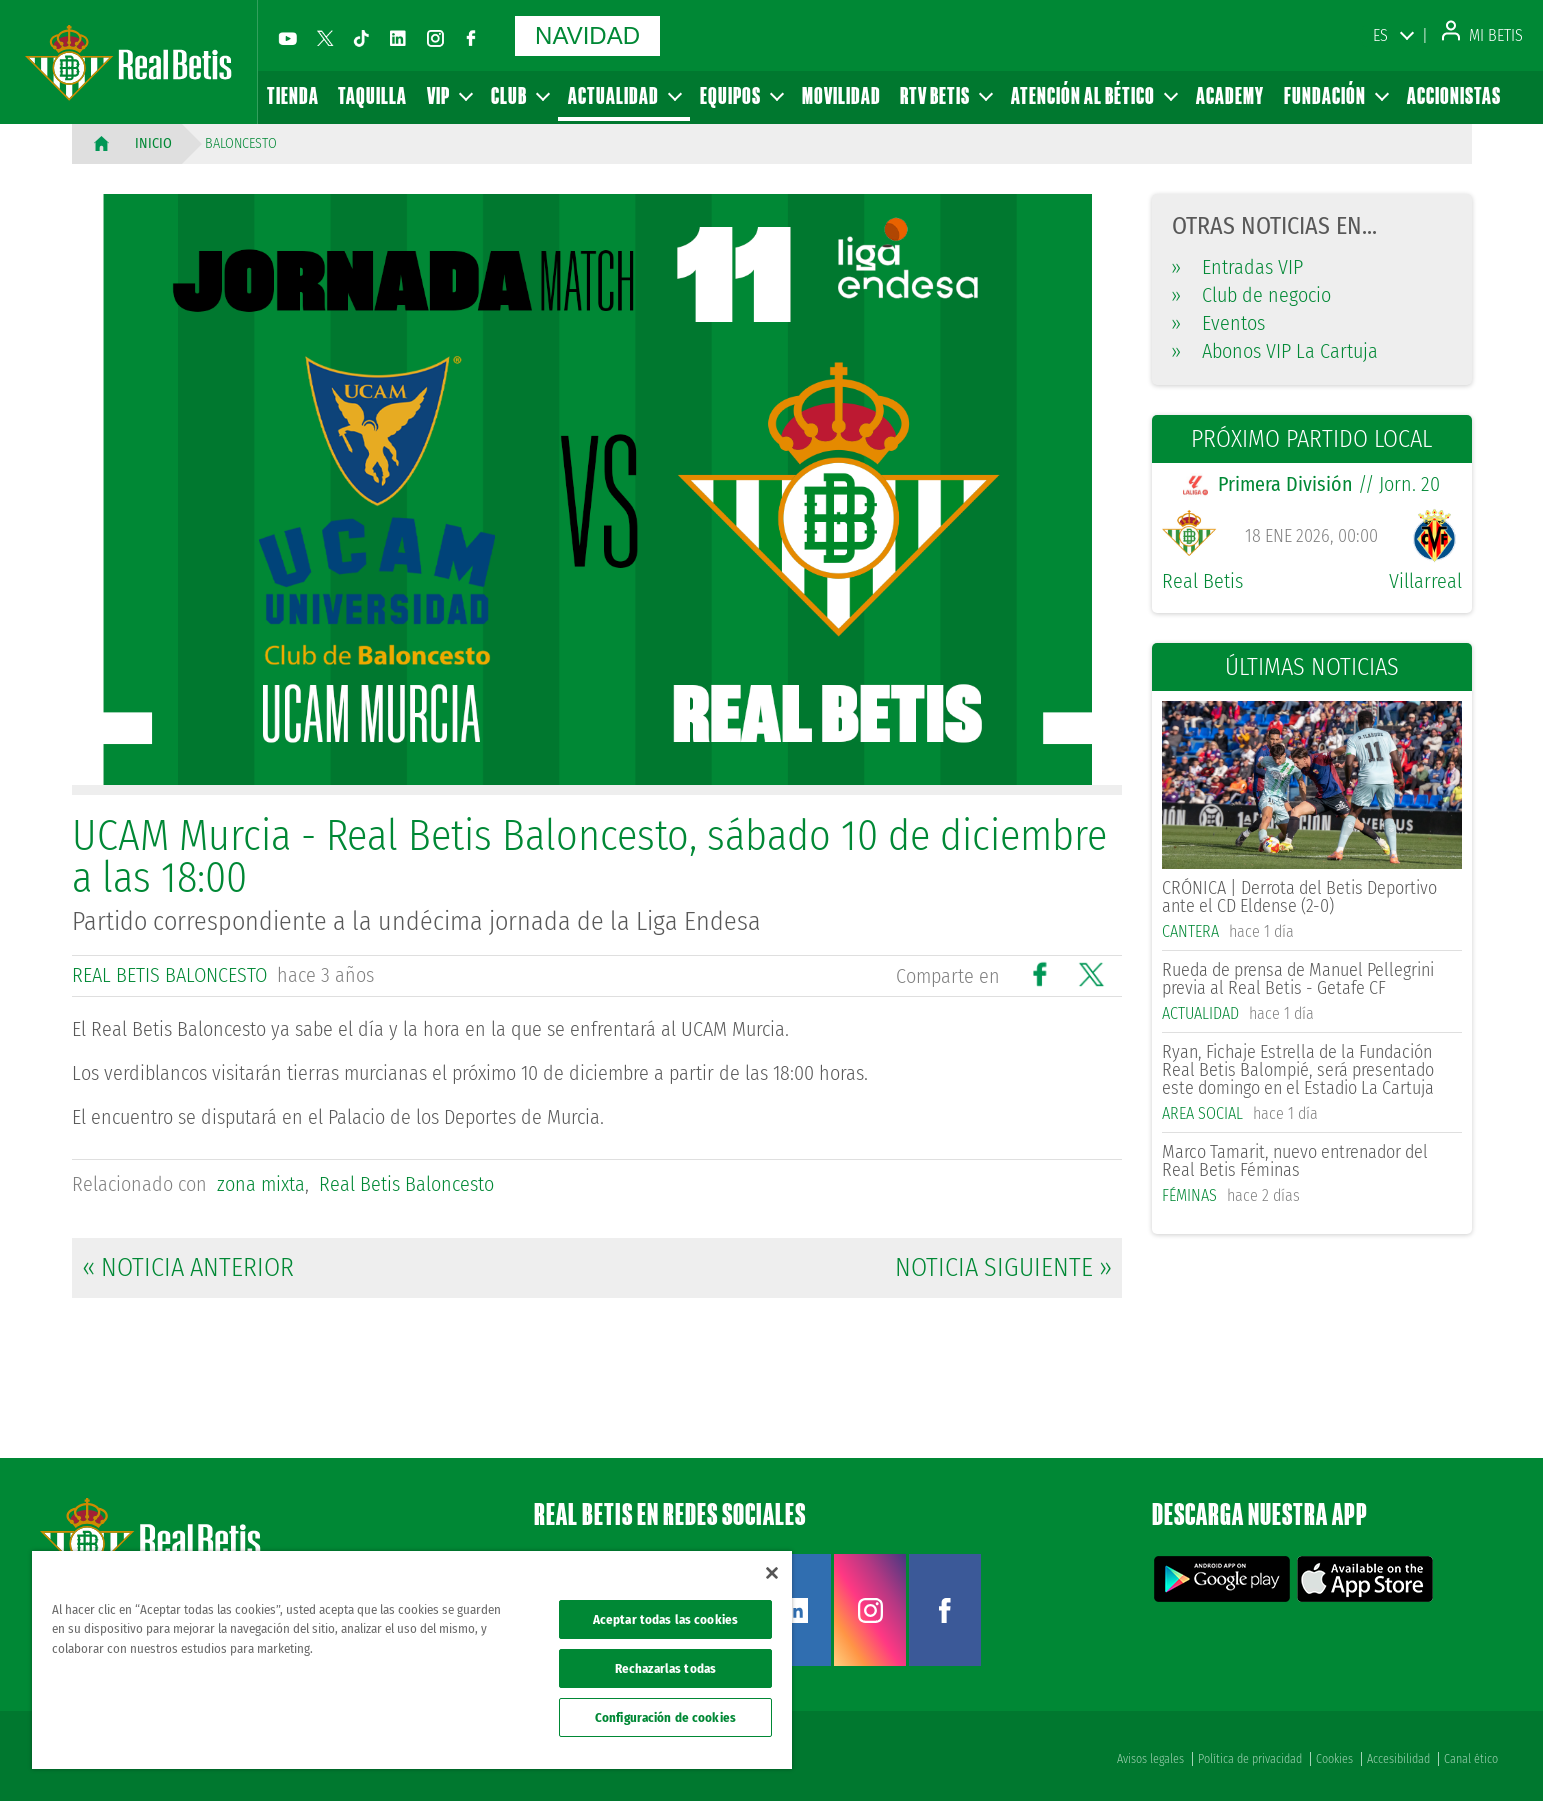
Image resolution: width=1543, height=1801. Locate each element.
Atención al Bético (1093, 95)
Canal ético (1471, 1759)
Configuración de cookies (665, 1717)
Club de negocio (1251, 295)
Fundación (1335, 95)
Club (519, 95)
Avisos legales (1150, 1759)
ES (1380, 35)
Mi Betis (1482, 35)
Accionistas (1454, 95)
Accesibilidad (1398, 1759)
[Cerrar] (772, 1573)
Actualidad (624, 95)
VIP (449, 95)
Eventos (1218, 323)
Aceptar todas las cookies (665, 1619)
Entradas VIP (1237, 267)
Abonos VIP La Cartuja (1275, 351)
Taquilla (372, 95)
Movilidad (841, 95)
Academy (1230, 95)
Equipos (741, 95)
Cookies (1334, 1759)
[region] (412, 1660)
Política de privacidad (1250, 1759)
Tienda (293, 95)
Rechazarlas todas (665, 1668)
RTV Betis (945, 95)
